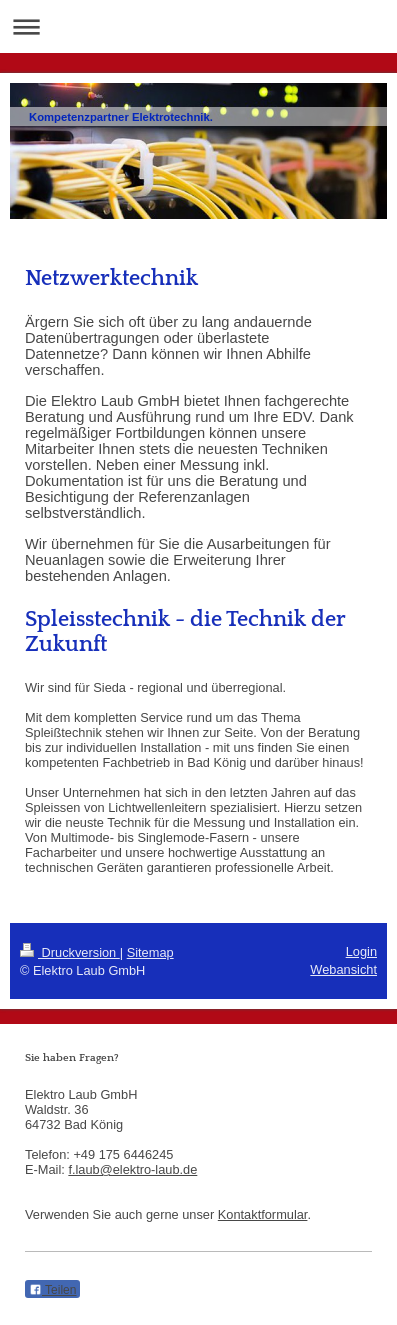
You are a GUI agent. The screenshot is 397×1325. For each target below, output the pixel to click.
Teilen (52, 1290)
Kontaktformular (263, 1214)
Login (361, 951)
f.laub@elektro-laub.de (132, 1169)
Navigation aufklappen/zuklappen (198, 26)
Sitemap (150, 952)
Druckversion (70, 952)
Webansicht (343, 969)
